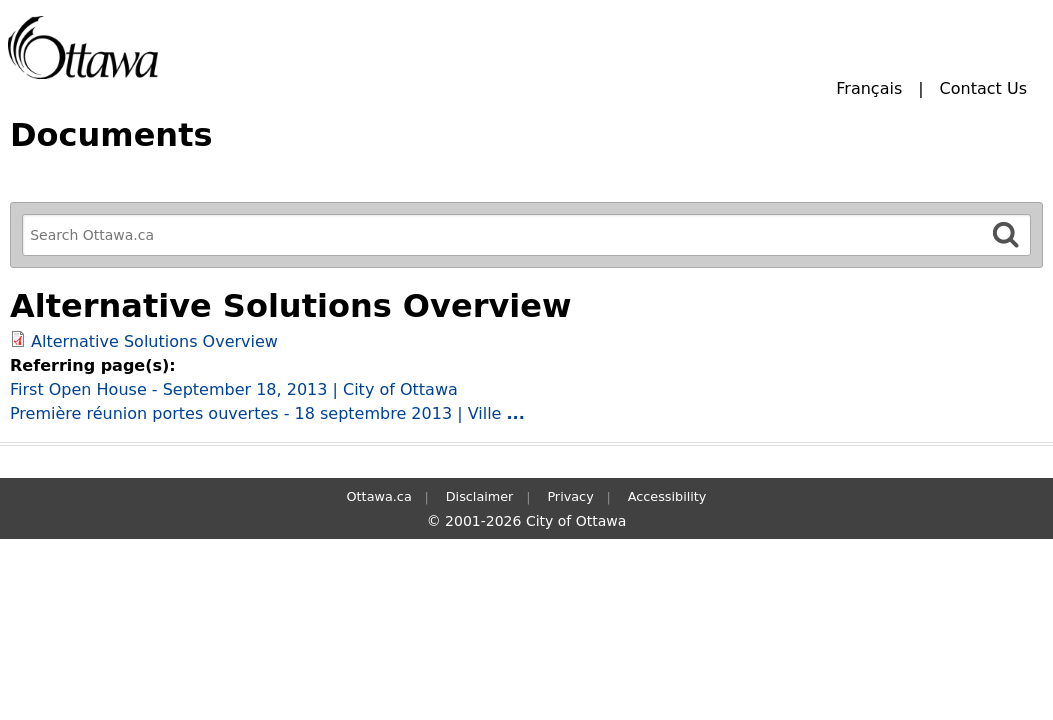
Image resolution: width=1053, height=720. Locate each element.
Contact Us (983, 88)
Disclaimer (480, 496)
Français (869, 88)
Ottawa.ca (379, 496)
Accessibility (667, 496)
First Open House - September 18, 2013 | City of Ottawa (234, 389)
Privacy (570, 496)
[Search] (1006, 234)
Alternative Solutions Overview (154, 341)
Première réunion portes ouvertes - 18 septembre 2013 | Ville (267, 413)
